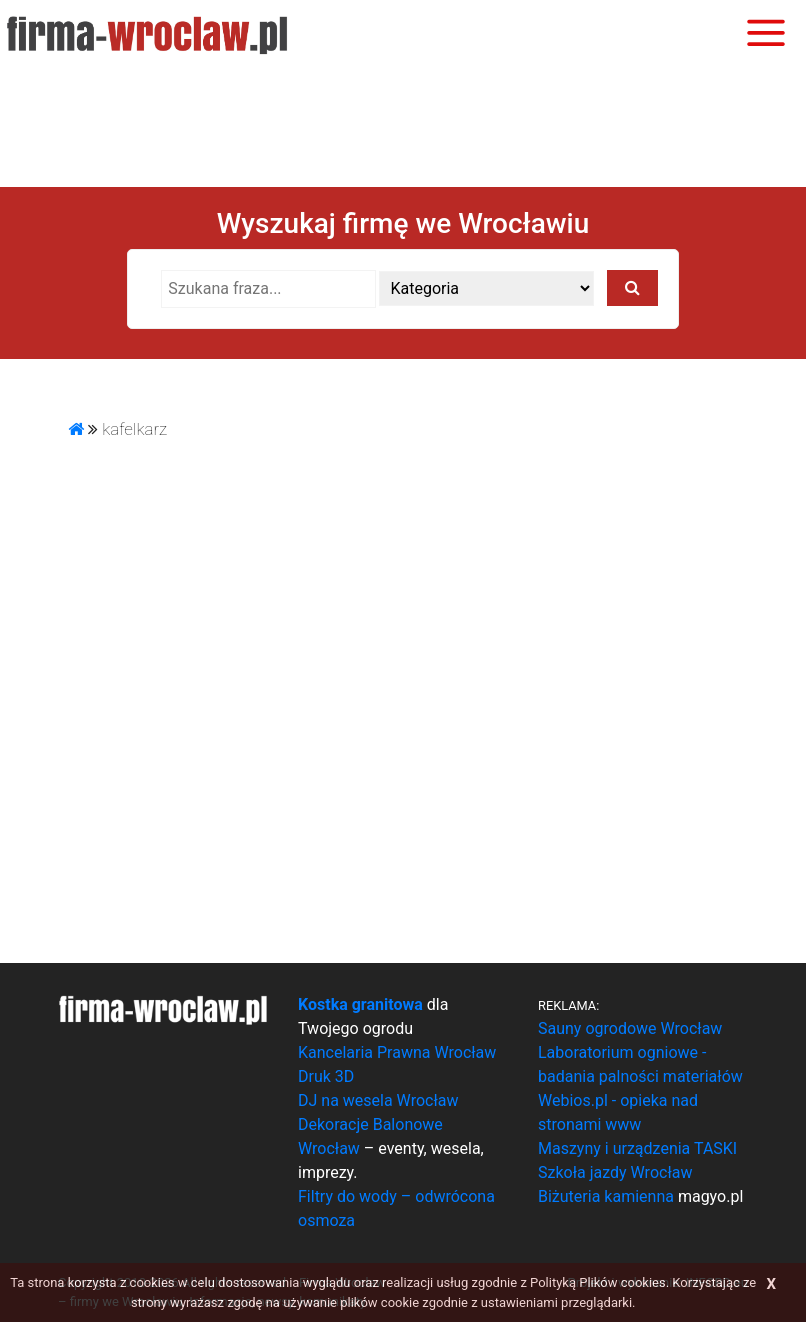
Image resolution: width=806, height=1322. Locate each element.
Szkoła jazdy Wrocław (615, 1172)
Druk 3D (326, 1076)
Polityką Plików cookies (598, 1282)
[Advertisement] (403, 125)
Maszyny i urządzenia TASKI (637, 1148)
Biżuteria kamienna (606, 1196)
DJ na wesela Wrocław (378, 1100)
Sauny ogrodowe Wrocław (630, 1028)
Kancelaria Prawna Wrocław (397, 1052)
